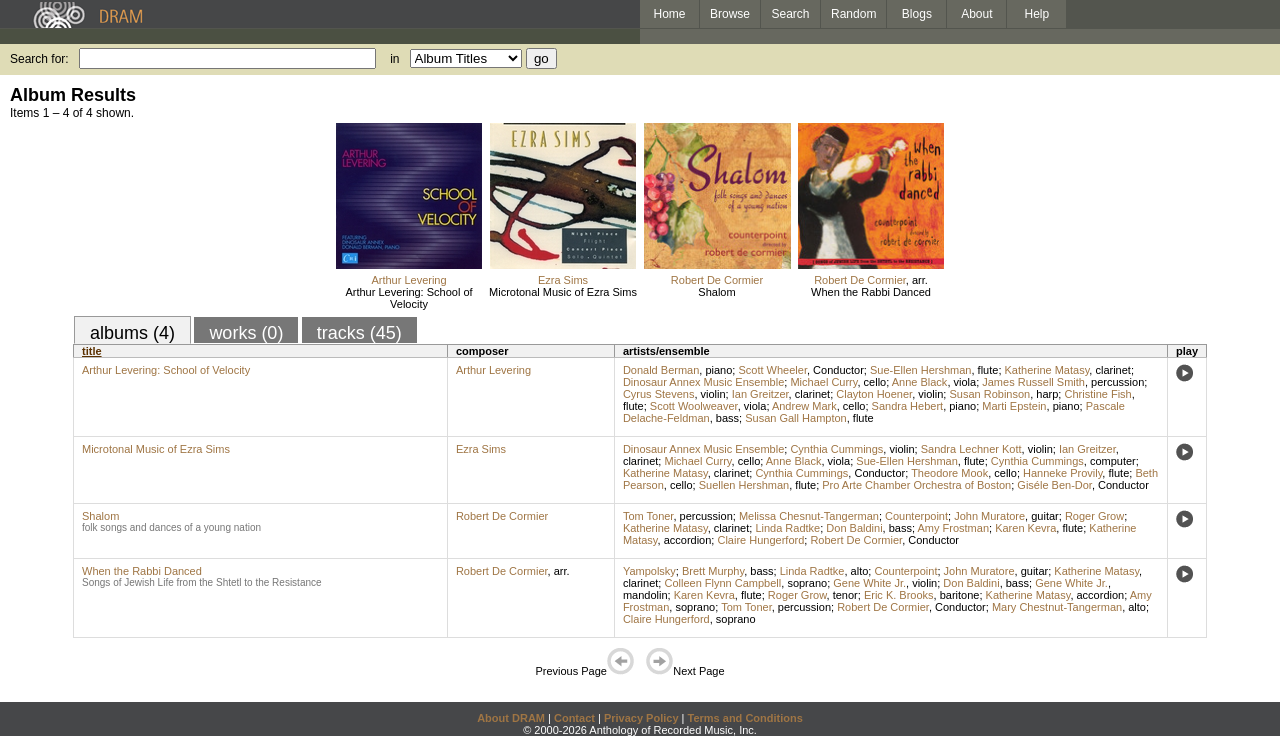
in (394, 59)
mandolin (645, 595)
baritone (960, 595)
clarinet (1112, 370)
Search (791, 14)
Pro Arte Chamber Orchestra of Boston (916, 485)
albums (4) (132, 333)
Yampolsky (649, 571)
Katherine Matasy (1047, 370)
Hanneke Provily (1062, 473)
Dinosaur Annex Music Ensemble (703, 382)
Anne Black (920, 382)
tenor (845, 595)
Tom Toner (648, 516)
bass (727, 418)
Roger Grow (1094, 516)
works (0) (246, 333)
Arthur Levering (408, 280)
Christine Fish (1097, 394)
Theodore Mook (949, 473)
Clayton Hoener (874, 394)
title (92, 351)
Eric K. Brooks (899, 595)
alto (860, 571)
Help (1037, 14)
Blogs (917, 14)
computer (1113, 461)
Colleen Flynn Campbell (722, 583)
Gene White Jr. (869, 583)
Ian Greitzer (760, 394)
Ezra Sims (563, 280)
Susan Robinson (989, 394)
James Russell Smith (1033, 382)
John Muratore (989, 516)
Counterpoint (916, 516)
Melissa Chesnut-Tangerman (809, 516)
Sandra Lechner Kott (971, 449)
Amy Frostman (954, 528)
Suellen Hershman (744, 485)
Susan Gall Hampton (796, 418)
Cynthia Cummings (836, 449)
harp (1047, 394)
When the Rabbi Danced (871, 292)
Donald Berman (661, 370)
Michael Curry (823, 382)
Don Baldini (854, 528)
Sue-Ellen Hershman (921, 370)
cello (875, 382)
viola (965, 382)
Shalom (716, 292)
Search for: (39, 59)
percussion (1117, 382)
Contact (574, 718)
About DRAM (511, 718)
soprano (807, 583)
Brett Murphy (713, 571)
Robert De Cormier (717, 280)
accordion (688, 540)
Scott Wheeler (772, 370)
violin (713, 394)
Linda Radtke (787, 528)
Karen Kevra (1025, 528)
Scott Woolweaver (694, 406)
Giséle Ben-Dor (1054, 485)
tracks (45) (359, 333)
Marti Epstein (1014, 406)
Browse (730, 14)
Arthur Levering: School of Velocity (408, 298)
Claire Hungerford (760, 540)
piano (718, 370)
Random (853, 14)
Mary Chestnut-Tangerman (1057, 607)
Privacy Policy (641, 718)
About (976, 14)
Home (669, 14)
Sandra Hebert (908, 406)
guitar (1045, 516)
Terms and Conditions (745, 718)
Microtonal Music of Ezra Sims (563, 292)
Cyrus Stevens (659, 394)
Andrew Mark (804, 406)
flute (988, 370)
